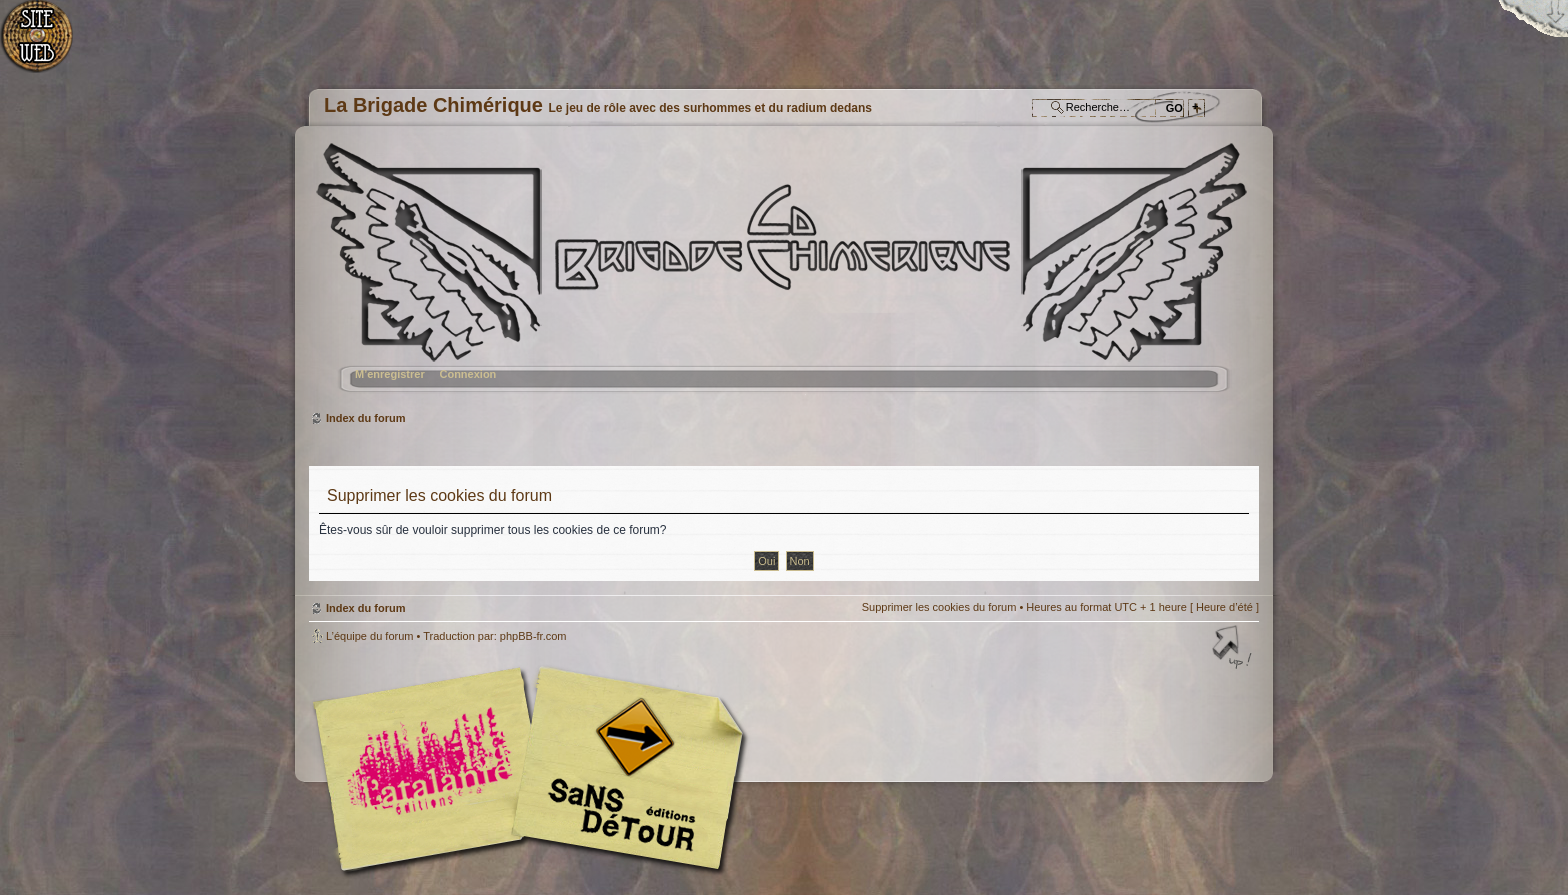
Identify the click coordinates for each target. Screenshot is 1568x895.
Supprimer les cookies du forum (939, 607)
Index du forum (781, 275)
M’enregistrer (390, 374)
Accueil (47, 45)
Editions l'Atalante (534, 769)
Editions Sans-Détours (624, 771)
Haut (1234, 649)
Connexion (467, 374)
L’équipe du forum (369, 636)
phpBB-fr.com (533, 636)
